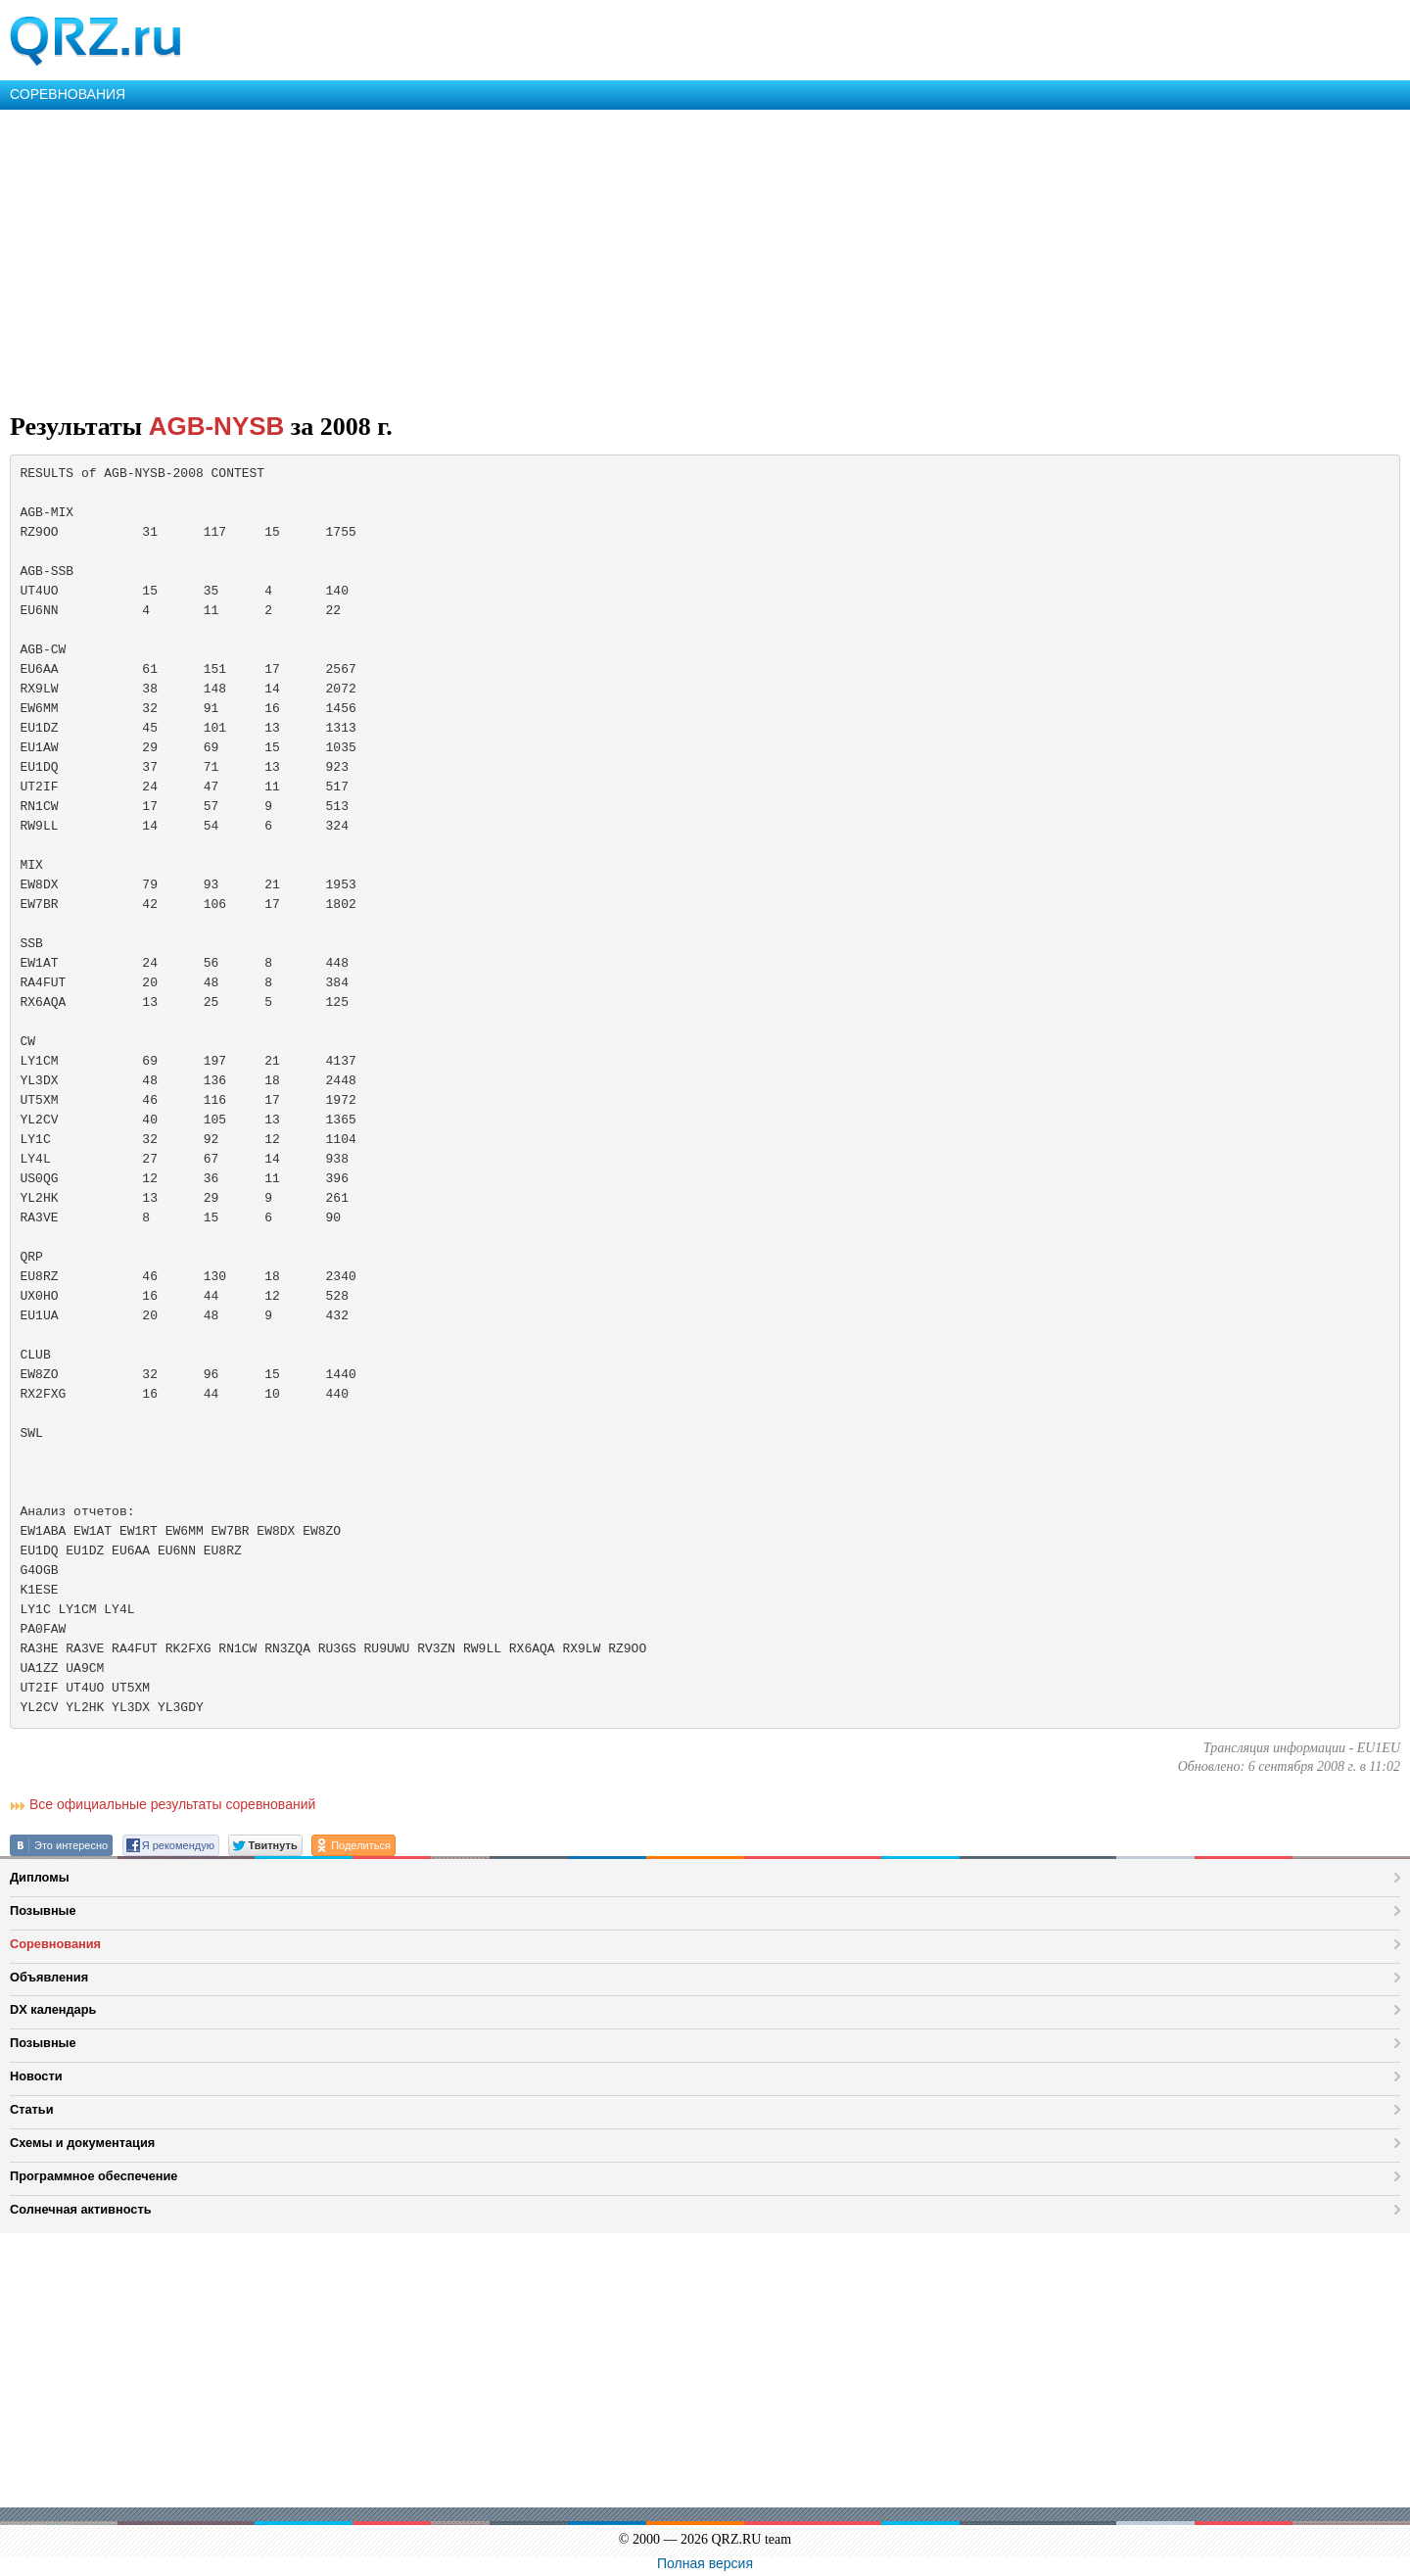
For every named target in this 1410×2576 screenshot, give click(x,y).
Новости (36, 2076)
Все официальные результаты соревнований (172, 1804)
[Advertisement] (587, 256)
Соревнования (55, 1943)
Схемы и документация (82, 2142)
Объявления (49, 1977)
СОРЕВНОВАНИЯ (67, 94)
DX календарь (53, 2009)
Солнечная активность (81, 2209)
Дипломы (40, 1877)
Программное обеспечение (93, 2176)
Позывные (43, 1910)
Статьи (32, 2109)
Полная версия (705, 2563)
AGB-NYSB (217, 426)
